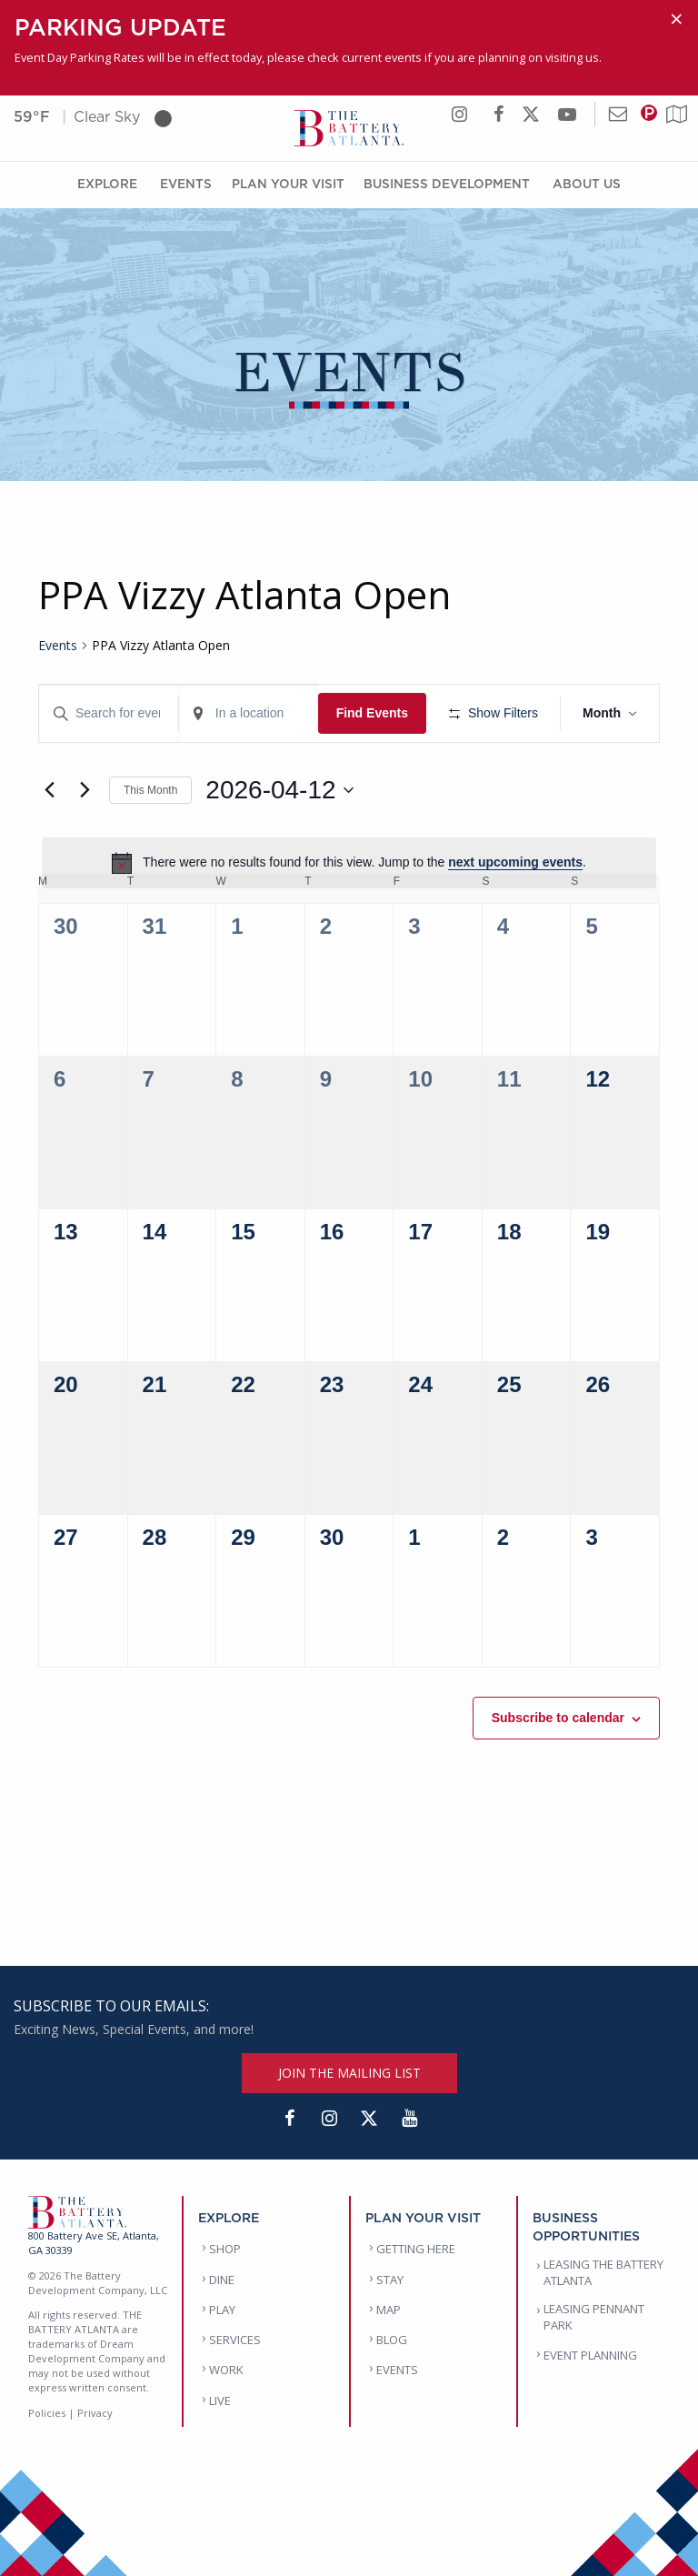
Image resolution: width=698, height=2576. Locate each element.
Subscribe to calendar (558, 1717)
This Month (150, 790)
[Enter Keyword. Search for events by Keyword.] (108, 713)
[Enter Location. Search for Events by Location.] (248, 713)
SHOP (225, 2248)
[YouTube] (409, 2119)
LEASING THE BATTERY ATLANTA (603, 2272)
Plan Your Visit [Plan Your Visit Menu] (288, 183)
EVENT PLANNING (590, 2355)
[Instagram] (329, 2119)
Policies (46, 2413)
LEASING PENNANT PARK (593, 2316)
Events (57, 645)
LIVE (220, 2400)
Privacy (95, 2413)
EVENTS (397, 2369)
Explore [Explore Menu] (107, 183)
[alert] (349, 862)
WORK (226, 2369)
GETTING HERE (415, 2248)
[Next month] (84, 790)
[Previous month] (49, 790)
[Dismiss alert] (676, 19)
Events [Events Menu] (186, 183)
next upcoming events (515, 862)
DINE (221, 2279)
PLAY (222, 2309)
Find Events (372, 713)
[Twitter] (369, 2119)
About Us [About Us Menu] (587, 183)
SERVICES (235, 2339)
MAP (388, 2309)
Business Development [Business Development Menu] (447, 183)
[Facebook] (289, 2119)
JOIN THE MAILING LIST (349, 2072)
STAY (390, 2279)
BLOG (391, 2339)
